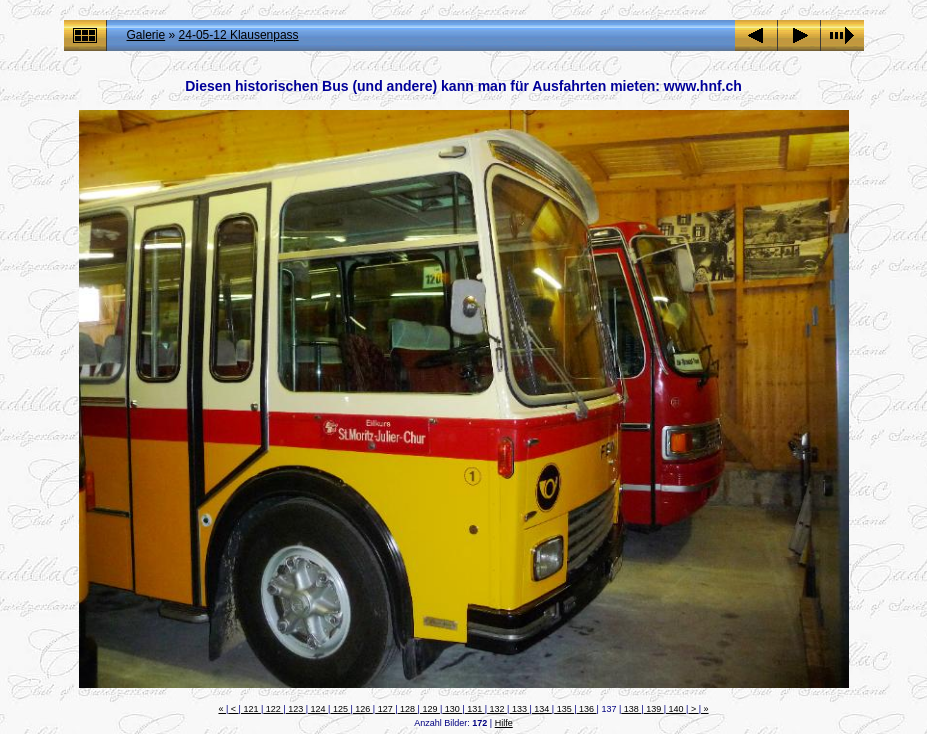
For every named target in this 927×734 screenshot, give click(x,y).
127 (385, 709)
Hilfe (504, 723)
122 (273, 709)
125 (340, 709)
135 (564, 709)
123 (296, 709)
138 (631, 709)
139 (654, 709)
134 (542, 709)
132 (497, 709)
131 (475, 709)
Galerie (146, 35)
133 (519, 709)
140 (676, 709)
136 (587, 709)
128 (408, 709)
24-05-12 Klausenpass (239, 35)
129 (430, 709)
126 (363, 709)
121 (251, 709)
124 (318, 709)
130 (452, 709)
